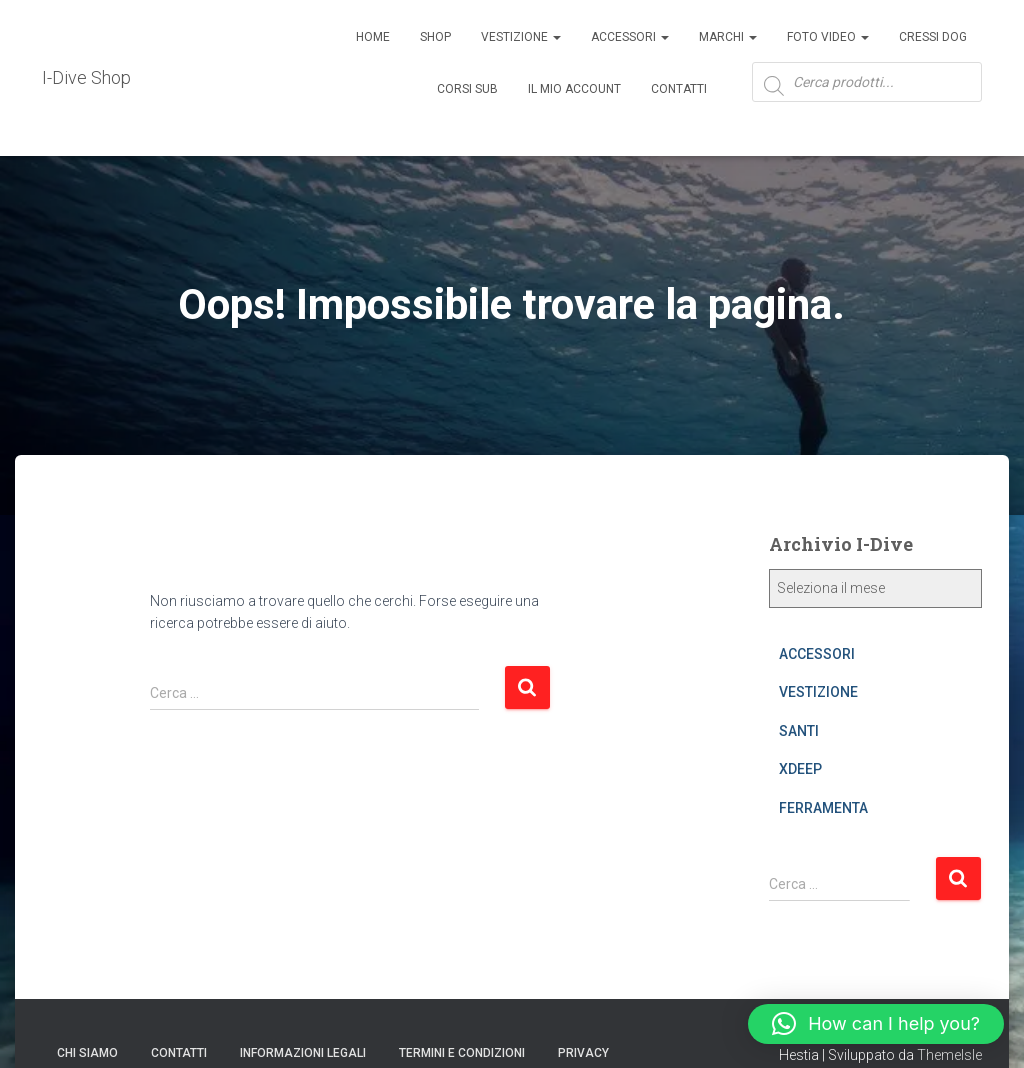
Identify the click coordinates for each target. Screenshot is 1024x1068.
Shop (435, 37)
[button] (876, 1024)
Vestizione (521, 37)
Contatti (679, 89)
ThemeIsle (949, 1055)
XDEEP (800, 769)
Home (373, 37)
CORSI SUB (467, 89)
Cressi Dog (933, 37)
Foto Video (828, 37)
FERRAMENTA (823, 808)
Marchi (728, 37)
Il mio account (574, 89)
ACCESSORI (630, 37)
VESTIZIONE (818, 692)
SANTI (799, 731)
